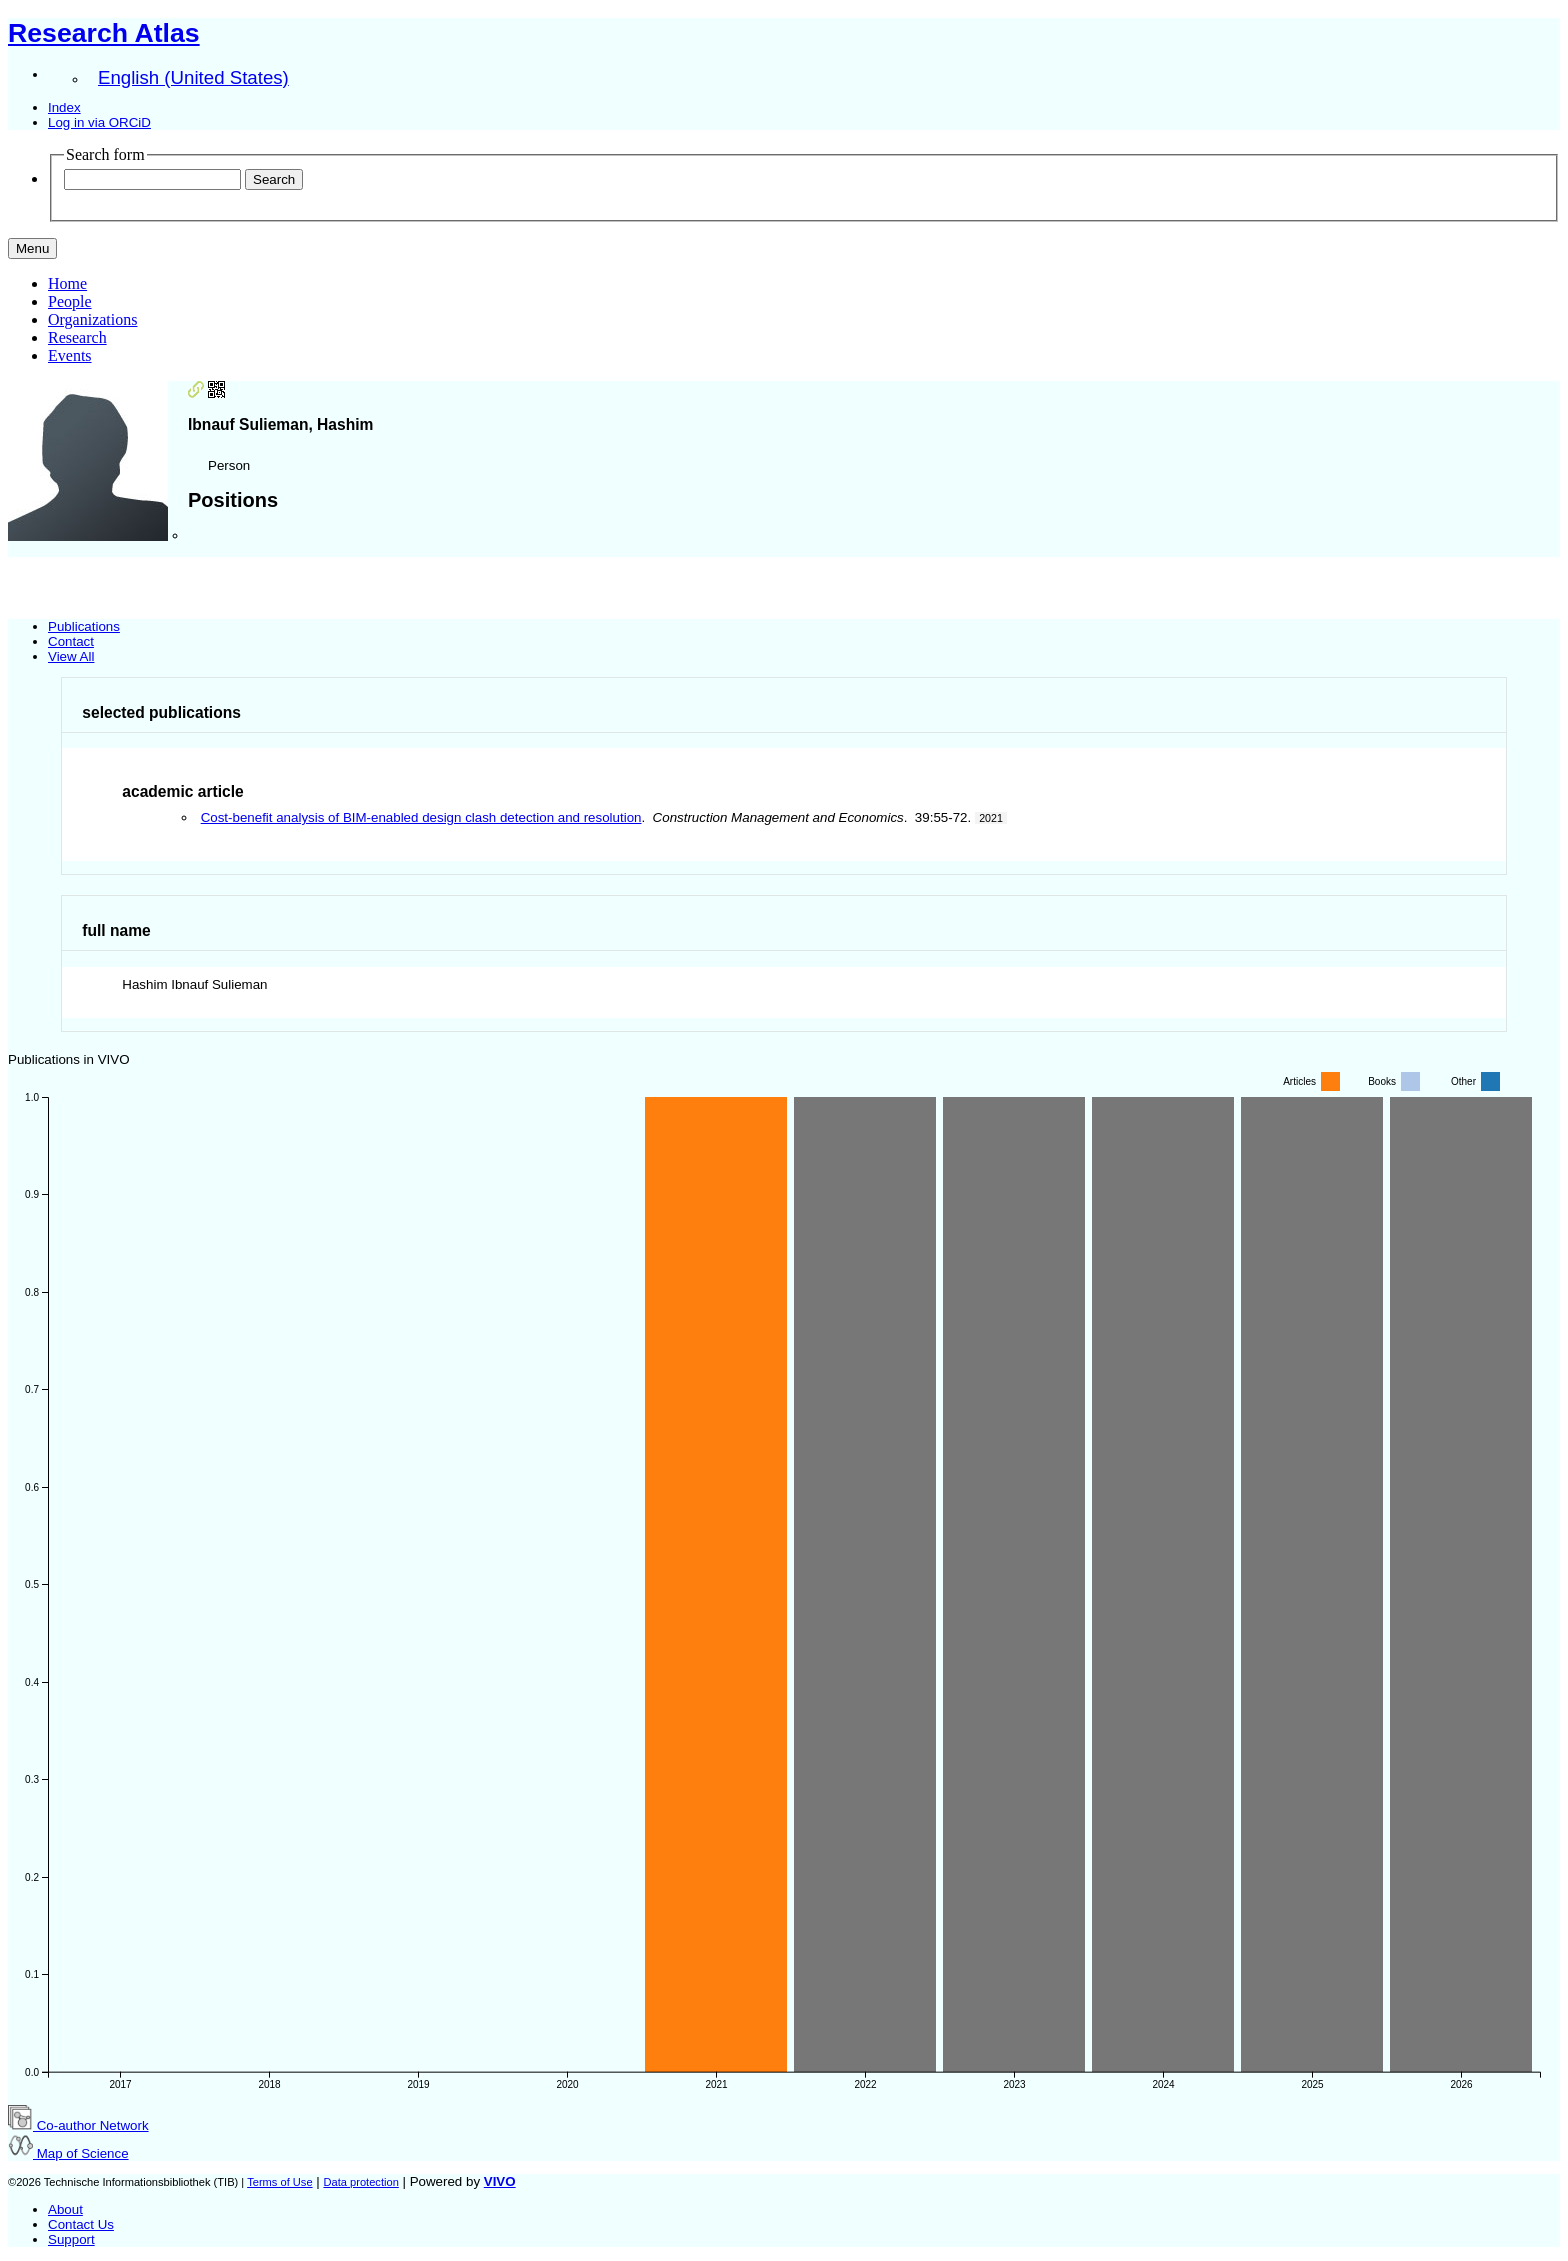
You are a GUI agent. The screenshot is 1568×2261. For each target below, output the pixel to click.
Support (71, 2239)
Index (64, 107)
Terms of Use (279, 2182)
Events (70, 355)
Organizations (92, 319)
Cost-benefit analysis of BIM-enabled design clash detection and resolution (421, 817)
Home (67, 283)
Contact (71, 641)
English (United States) (193, 77)
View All (71, 656)
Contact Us (81, 2224)
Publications (84, 626)
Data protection (360, 2182)
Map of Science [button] (68, 2153)
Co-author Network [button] (78, 2125)
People (70, 301)
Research (77, 337)
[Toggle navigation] (32, 248)
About (65, 2209)
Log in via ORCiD (99, 122)
